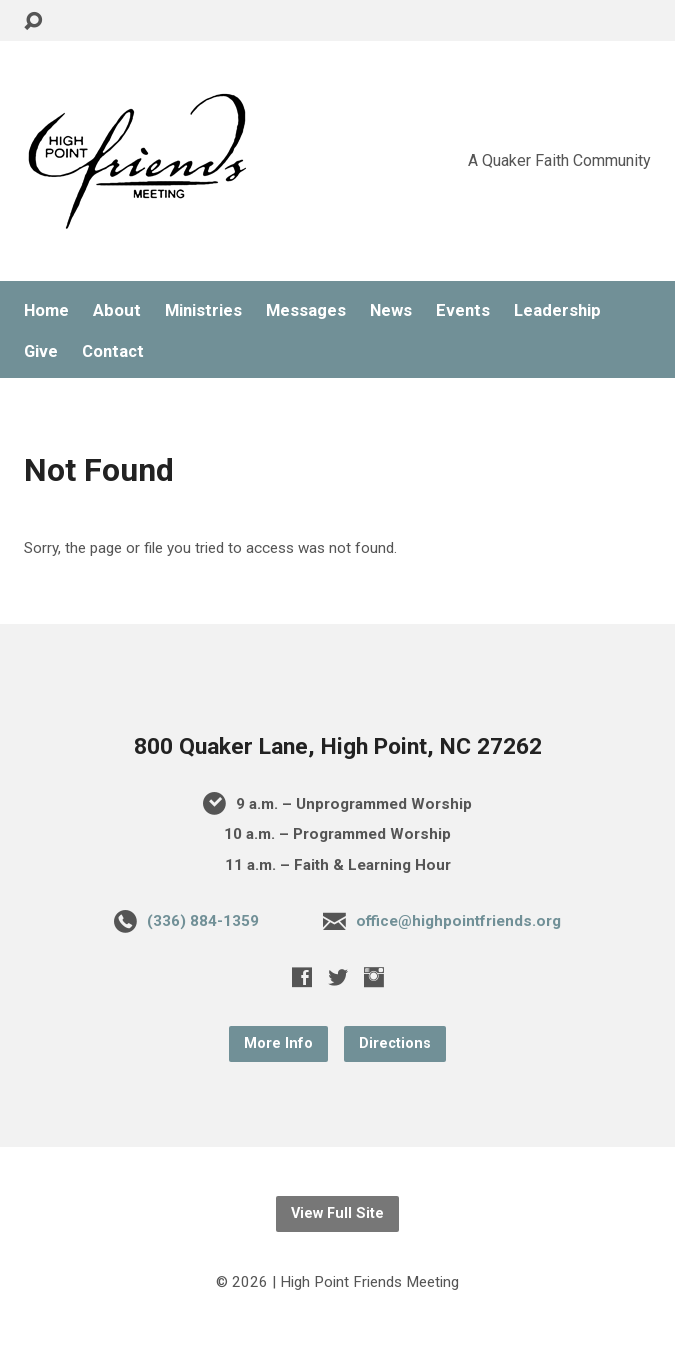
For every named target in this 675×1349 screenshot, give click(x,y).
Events (463, 310)
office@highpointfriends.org (458, 921)
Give (41, 351)
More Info (278, 1043)
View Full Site (337, 1213)
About (117, 310)
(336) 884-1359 (203, 921)
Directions (395, 1043)
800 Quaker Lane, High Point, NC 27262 (338, 746)
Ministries (203, 310)
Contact (113, 351)
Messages (306, 310)
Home (46, 310)
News (391, 310)
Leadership (557, 310)
